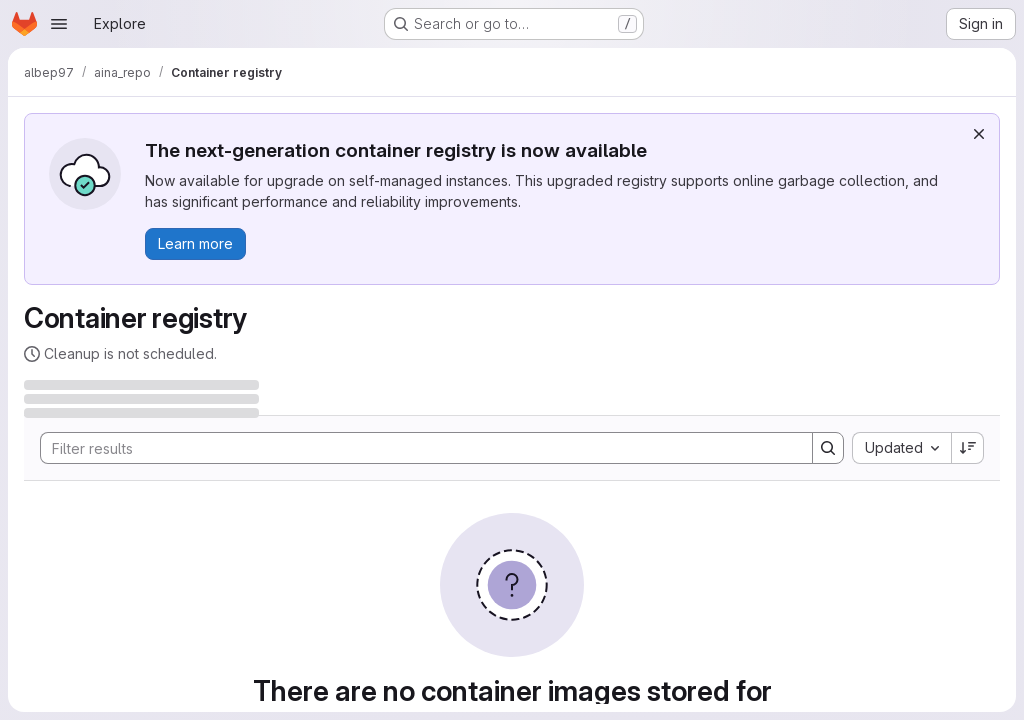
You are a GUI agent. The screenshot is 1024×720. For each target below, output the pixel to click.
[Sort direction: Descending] (968, 448)
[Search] (416, 448)
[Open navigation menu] (59, 24)
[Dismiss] (979, 134)
